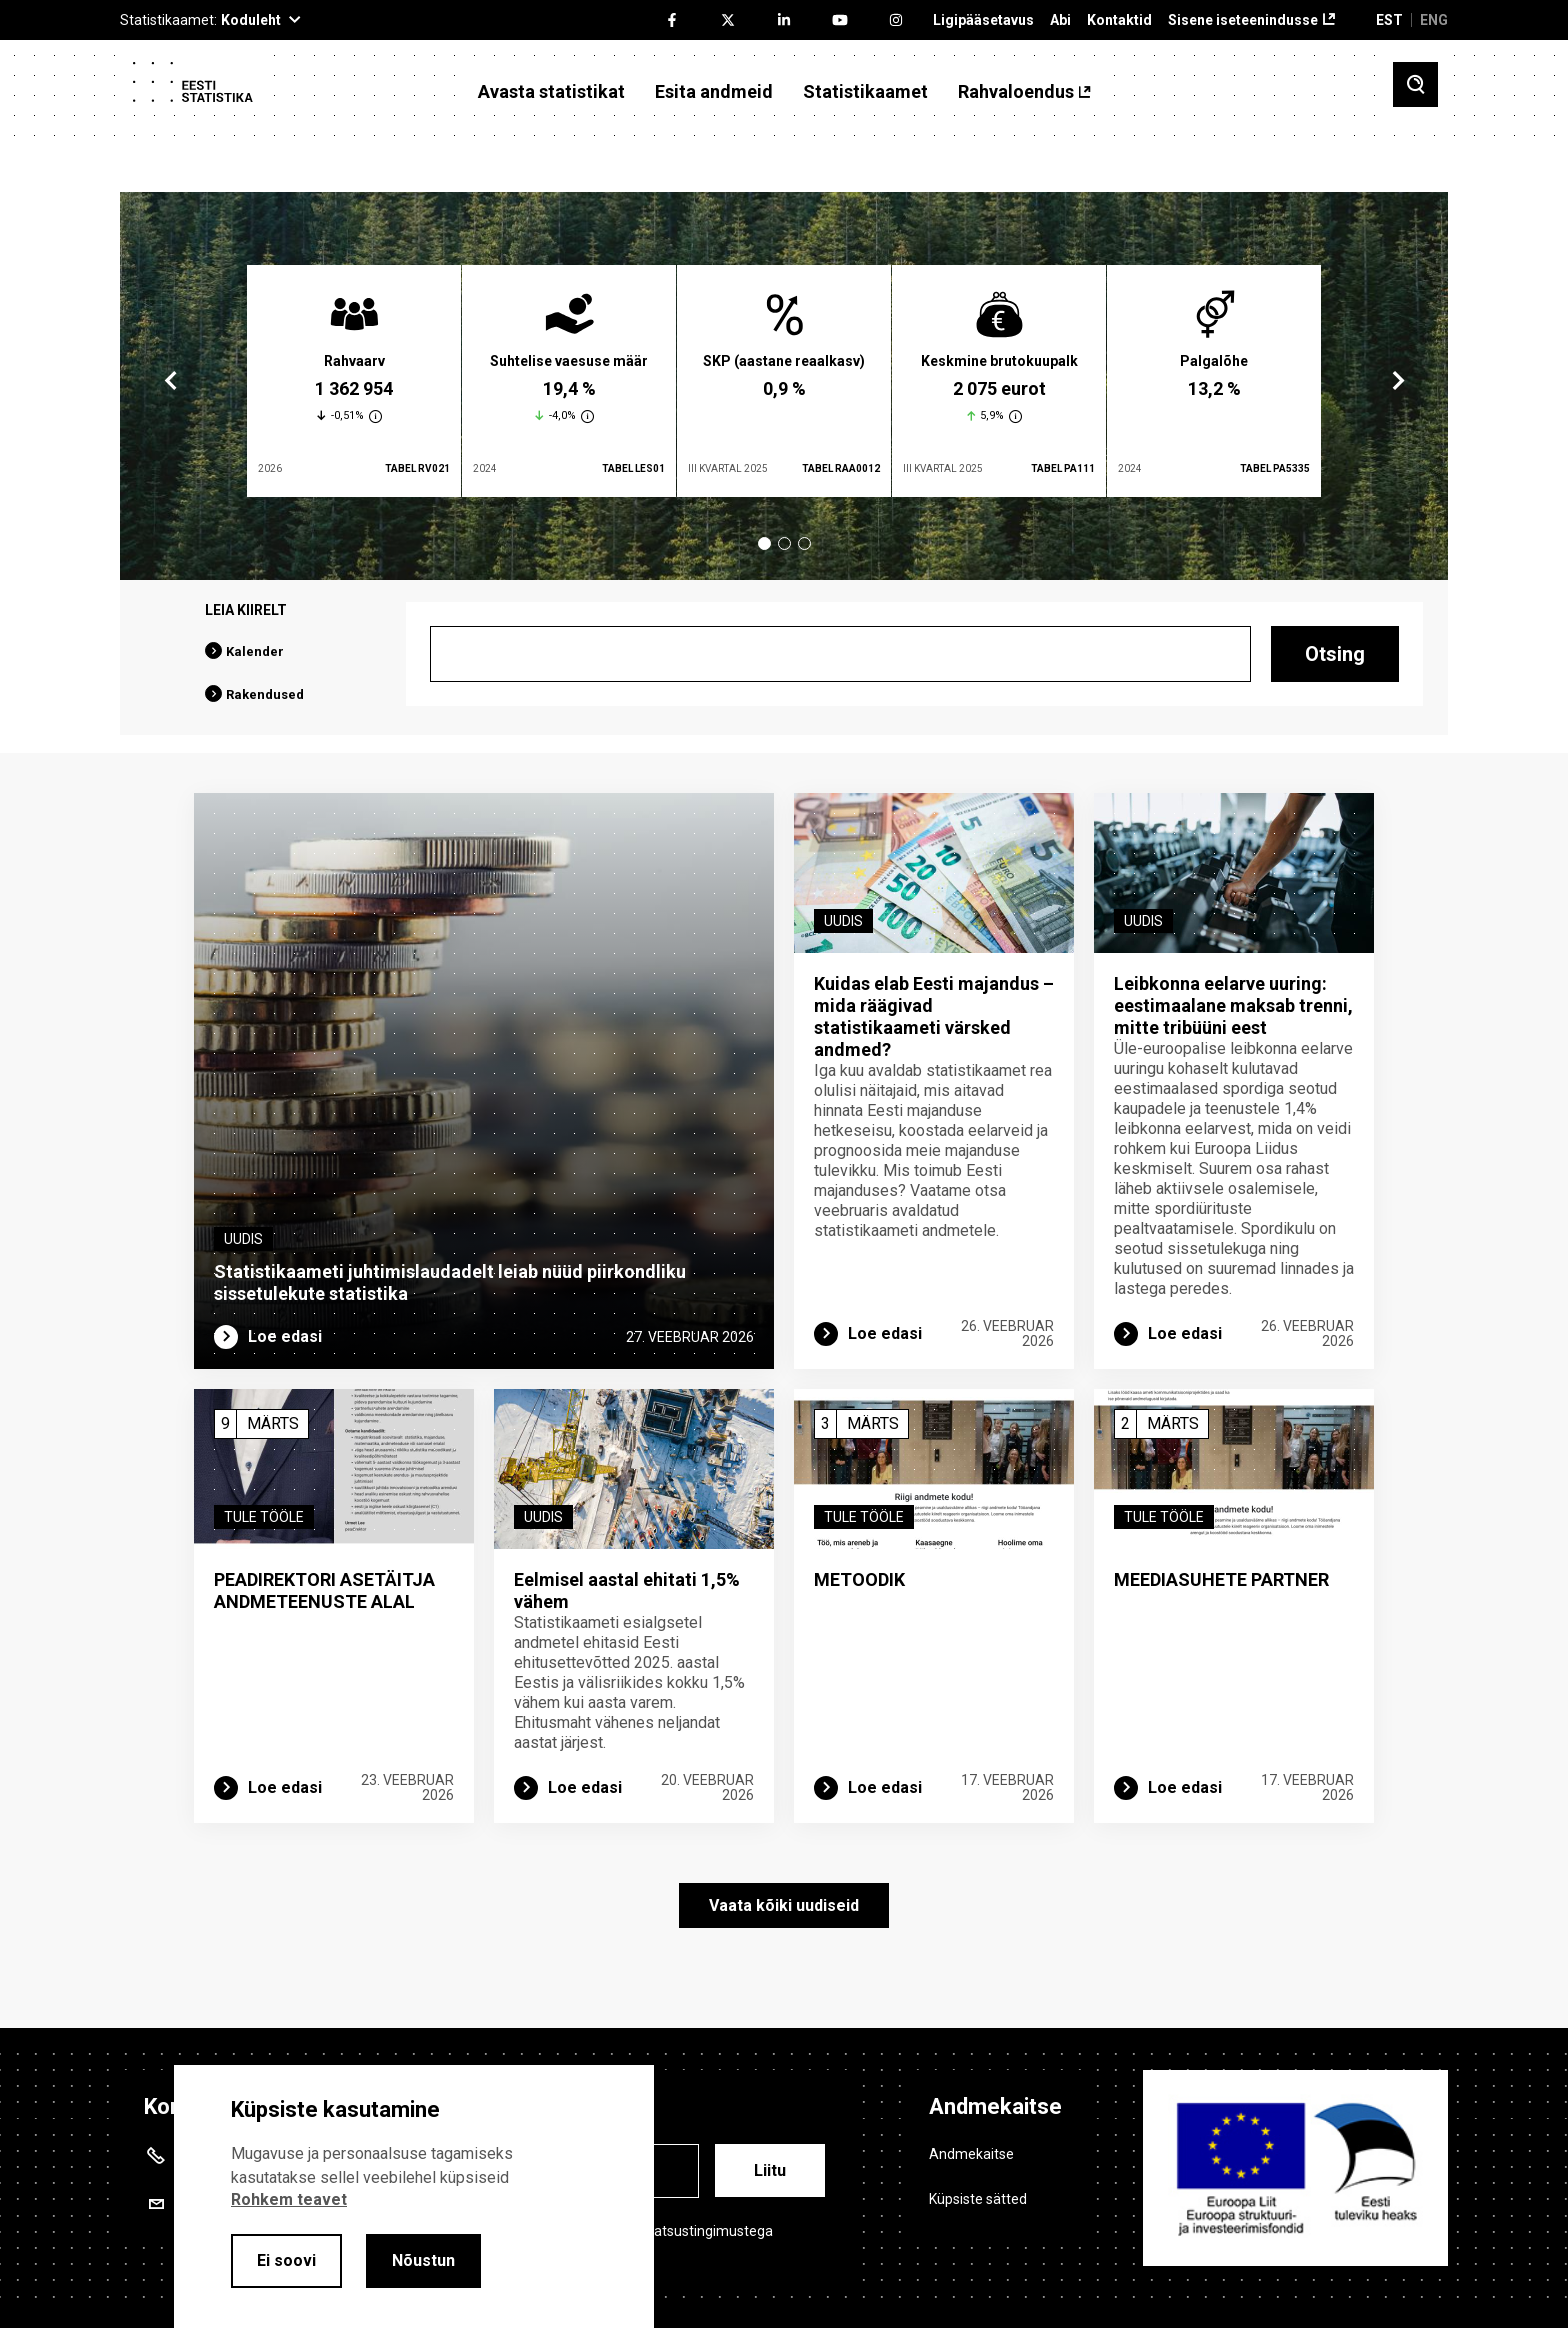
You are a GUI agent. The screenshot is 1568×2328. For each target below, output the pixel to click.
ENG (1434, 20)
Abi (1060, 20)
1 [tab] (764, 543)
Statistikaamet (865, 92)
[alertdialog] (414, 2196)
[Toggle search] (1415, 84)
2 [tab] (784, 543)
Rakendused (265, 694)
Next (1397, 381)
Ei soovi (286, 2260)
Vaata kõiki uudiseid (784, 1905)
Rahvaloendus (1016, 92)
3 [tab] (804, 543)
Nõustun (423, 2260)
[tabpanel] (354, 381)
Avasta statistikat (551, 92)
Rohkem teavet (289, 2199)
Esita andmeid (714, 92)
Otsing (1335, 654)
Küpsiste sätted (978, 2199)
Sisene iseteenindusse (1243, 20)
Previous (171, 381)
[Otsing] (840, 654)
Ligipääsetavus (983, 20)
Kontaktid (1119, 20)
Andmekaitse (971, 2154)
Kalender (255, 651)
